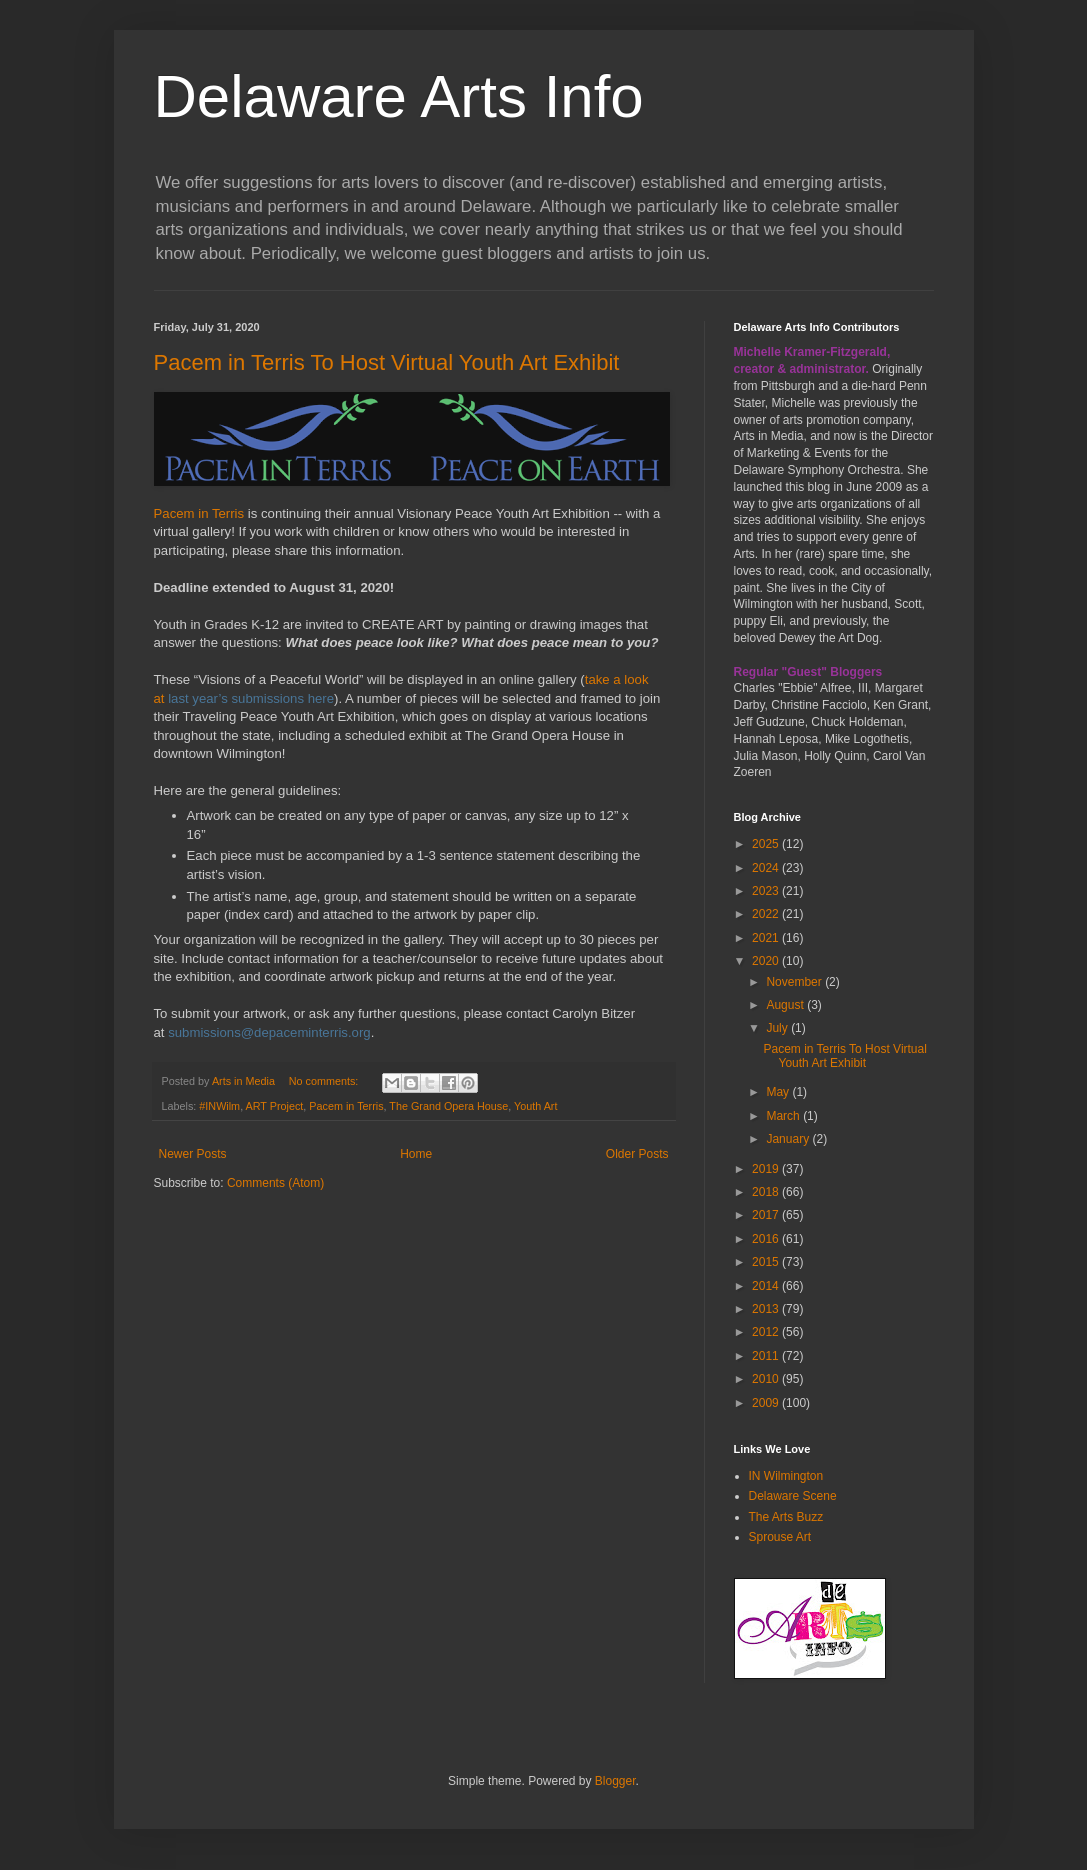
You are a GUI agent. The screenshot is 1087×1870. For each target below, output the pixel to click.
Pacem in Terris (199, 513)
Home (416, 1154)
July (778, 1028)
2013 (767, 1309)
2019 (767, 1169)
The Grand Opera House (448, 1106)
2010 (767, 1379)
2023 (767, 891)
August (786, 1005)
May (779, 1092)
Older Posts (637, 1154)
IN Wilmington (786, 1476)
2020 (767, 961)
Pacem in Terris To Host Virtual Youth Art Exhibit (387, 362)
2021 (767, 938)
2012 (767, 1332)
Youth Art (535, 1106)
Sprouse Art (780, 1537)
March (784, 1116)
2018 (767, 1192)
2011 (767, 1356)
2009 (767, 1403)
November (795, 982)
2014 (767, 1286)
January (789, 1139)
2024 (767, 868)
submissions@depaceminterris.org (269, 1032)
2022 (767, 914)
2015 (767, 1262)
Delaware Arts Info (399, 96)
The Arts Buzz (786, 1517)
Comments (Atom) (275, 1183)
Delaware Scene (793, 1496)
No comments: (325, 1081)
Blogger (615, 1781)
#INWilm (219, 1106)
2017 (767, 1215)
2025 (767, 844)
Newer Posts (193, 1154)
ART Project (275, 1106)
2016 (767, 1239)
